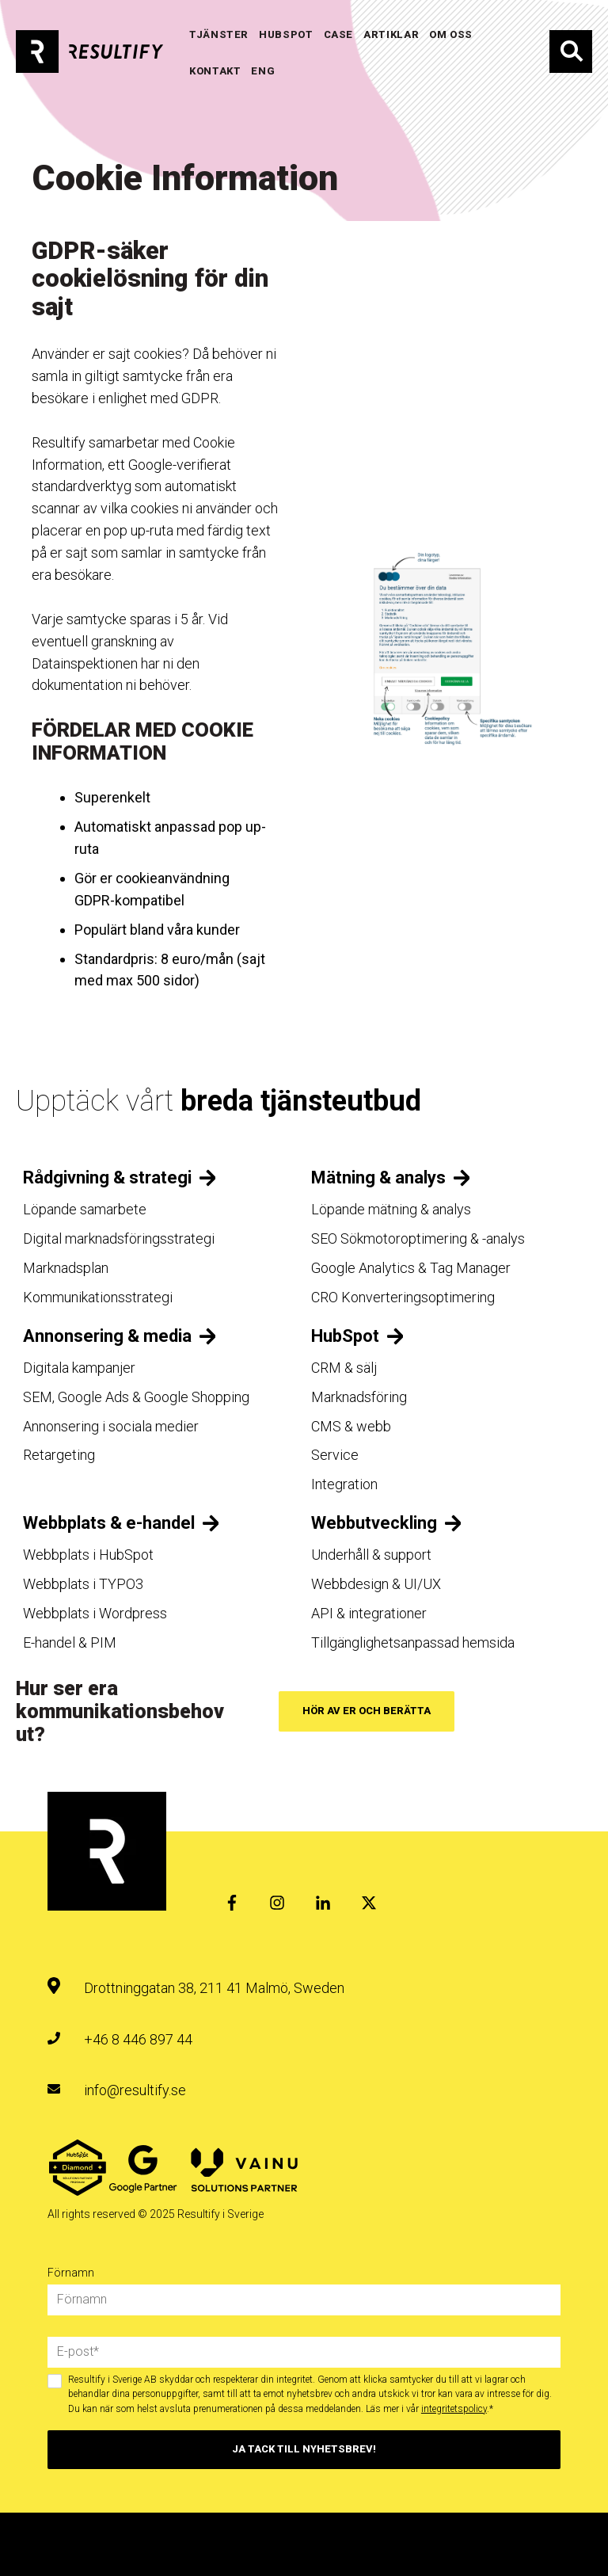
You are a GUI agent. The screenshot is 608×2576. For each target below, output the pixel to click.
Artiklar (391, 34)
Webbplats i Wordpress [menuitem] (95, 1613)
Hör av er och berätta (366, 1711)
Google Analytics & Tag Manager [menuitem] (411, 1267)
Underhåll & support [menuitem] (371, 1554)
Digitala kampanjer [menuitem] (79, 1367)
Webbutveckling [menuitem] (374, 1523)
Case (339, 34)
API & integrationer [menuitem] (369, 1613)
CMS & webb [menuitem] (351, 1426)
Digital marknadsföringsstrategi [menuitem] (119, 1238)
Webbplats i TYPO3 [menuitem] (83, 1584)
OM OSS (451, 34)
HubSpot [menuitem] (345, 1336)
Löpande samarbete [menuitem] (84, 1209)
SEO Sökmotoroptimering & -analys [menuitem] (418, 1238)
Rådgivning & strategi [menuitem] (107, 1177)
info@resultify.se (135, 2090)
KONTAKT (215, 71)
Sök (570, 51)
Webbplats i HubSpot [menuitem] (88, 1554)
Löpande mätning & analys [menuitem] (391, 1209)
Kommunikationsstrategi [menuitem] (98, 1297)
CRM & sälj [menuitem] (344, 1367)
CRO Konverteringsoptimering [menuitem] (403, 1297)
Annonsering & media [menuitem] (107, 1336)
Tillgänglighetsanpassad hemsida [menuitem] (413, 1642)
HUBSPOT (286, 34)
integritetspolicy (454, 2408)
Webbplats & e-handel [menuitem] (109, 1523)
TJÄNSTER (219, 34)
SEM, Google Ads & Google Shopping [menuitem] (136, 1397)
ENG (263, 71)
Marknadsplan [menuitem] (65, 1267)
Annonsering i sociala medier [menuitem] (111, 1426)
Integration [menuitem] (344, 1484)
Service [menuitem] (335, 1454)
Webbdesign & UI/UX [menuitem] (376, 1584)
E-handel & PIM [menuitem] (69, 1642)
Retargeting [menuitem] (59, 1454)
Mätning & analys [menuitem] (378, 1177)
